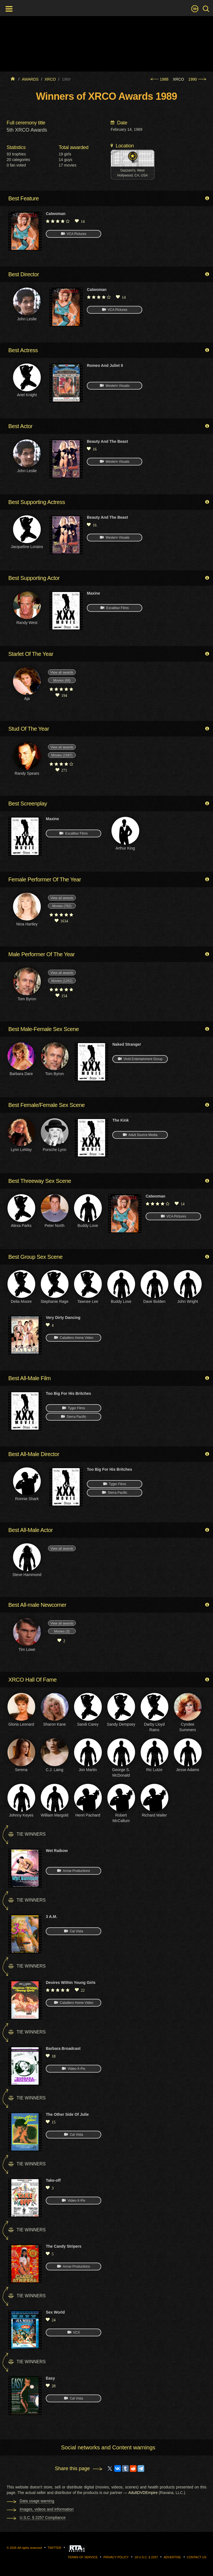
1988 (159, 79)
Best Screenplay (27, 803)
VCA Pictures (73, 234)
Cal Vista (73, 1931)
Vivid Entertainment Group (140, 1059)
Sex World (55, 2312)
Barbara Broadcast (63, 2048)
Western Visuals (115, 385)
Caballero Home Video (73, 1338)
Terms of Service (83, 2557)
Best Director (23, 274)
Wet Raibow (57, 1850)
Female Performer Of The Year (44, 879)
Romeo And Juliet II (105, 365)
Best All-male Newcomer (37, 1605)
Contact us (197, 2557)
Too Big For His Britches (68, 1393)
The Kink (120, 1120)
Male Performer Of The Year (41, 954)
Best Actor (20, 426)
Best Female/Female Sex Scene (46, 1105)
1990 (197, 79)
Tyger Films (73, 1408)
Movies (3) (62, 1631)
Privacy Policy (116, 2557)
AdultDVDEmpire (143, 2492)
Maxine (93, 593)
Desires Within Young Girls (70, 1982)
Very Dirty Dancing (63, 1317)
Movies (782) (61, 906)
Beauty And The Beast (107, 441)
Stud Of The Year (28, 729)
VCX (73, 2332)
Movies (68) (62, 680)
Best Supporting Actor (34, 578)
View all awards (61, 672)
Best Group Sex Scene (35, 1257)
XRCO (178, 79)
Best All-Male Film (29, 1378)
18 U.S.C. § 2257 (146, 2557)
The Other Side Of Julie (67, 2114)
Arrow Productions (73, 1871)
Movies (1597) (61, 755)
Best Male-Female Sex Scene (43, 1029)
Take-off (53, 2180)
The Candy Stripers (63, 2246)
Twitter (54, 2547)
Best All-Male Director (33, 1454)
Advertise (172, 2557)
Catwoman (55, 213)
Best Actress (23, 350)
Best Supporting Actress (36, 502)
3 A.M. (51, 1916)
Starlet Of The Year (30, 654)
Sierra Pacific (73, 1416)
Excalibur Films (114, 608)
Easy (50, 2378)
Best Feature (23, 198)
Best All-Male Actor (30, 1530)
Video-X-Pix (73, 2068)
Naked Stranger (126, 1044)
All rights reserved (29, 2547)
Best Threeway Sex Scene (39, 1181)
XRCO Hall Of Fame (32, 1680)
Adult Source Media (140, 1135)
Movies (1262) (61, 981)
